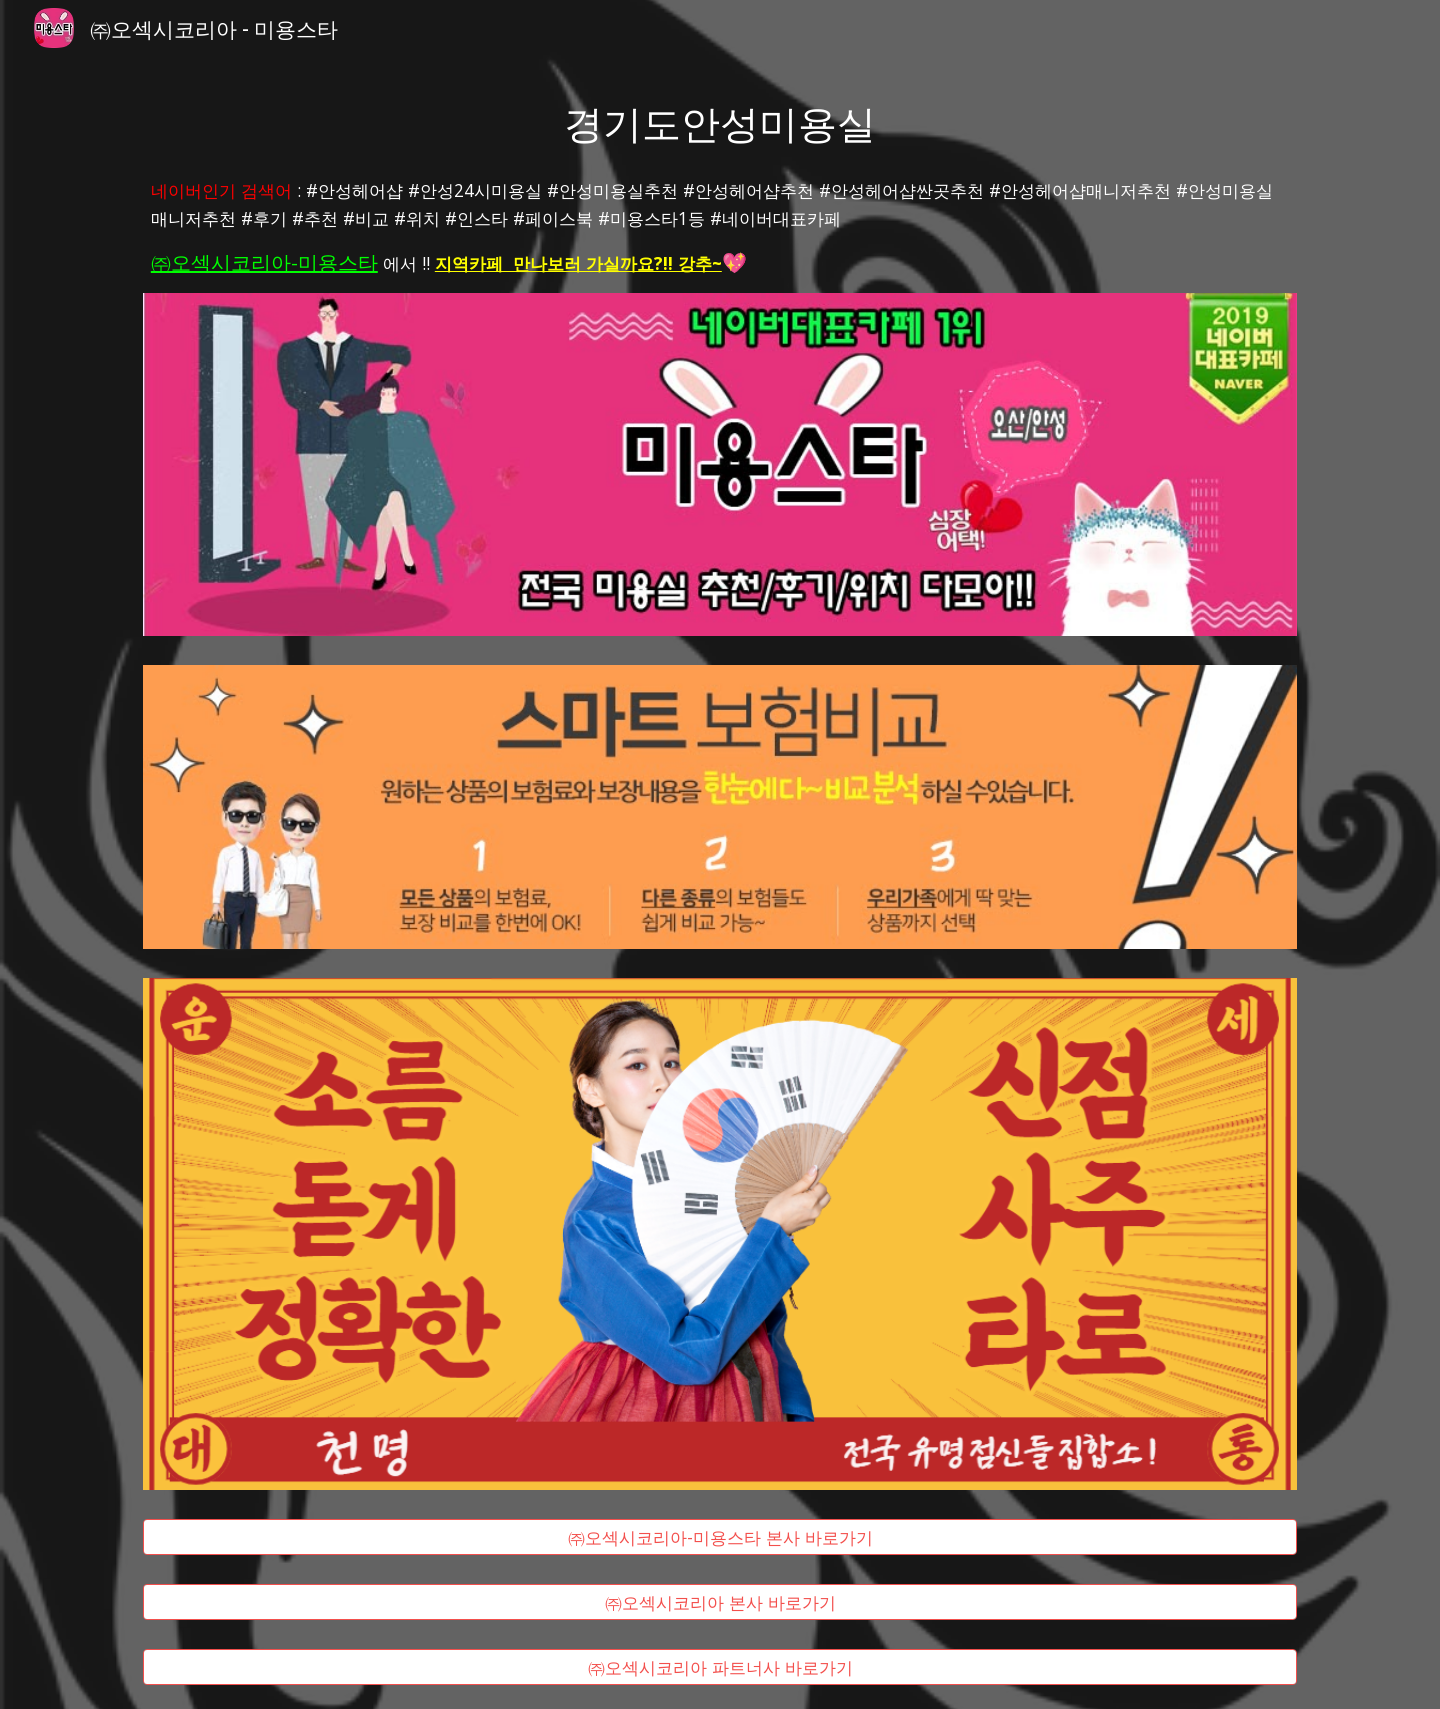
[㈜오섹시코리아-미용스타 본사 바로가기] (720, 1537)
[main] (720, 121)
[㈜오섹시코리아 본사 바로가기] (720, 1602)
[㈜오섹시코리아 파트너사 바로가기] (720, 1666)
